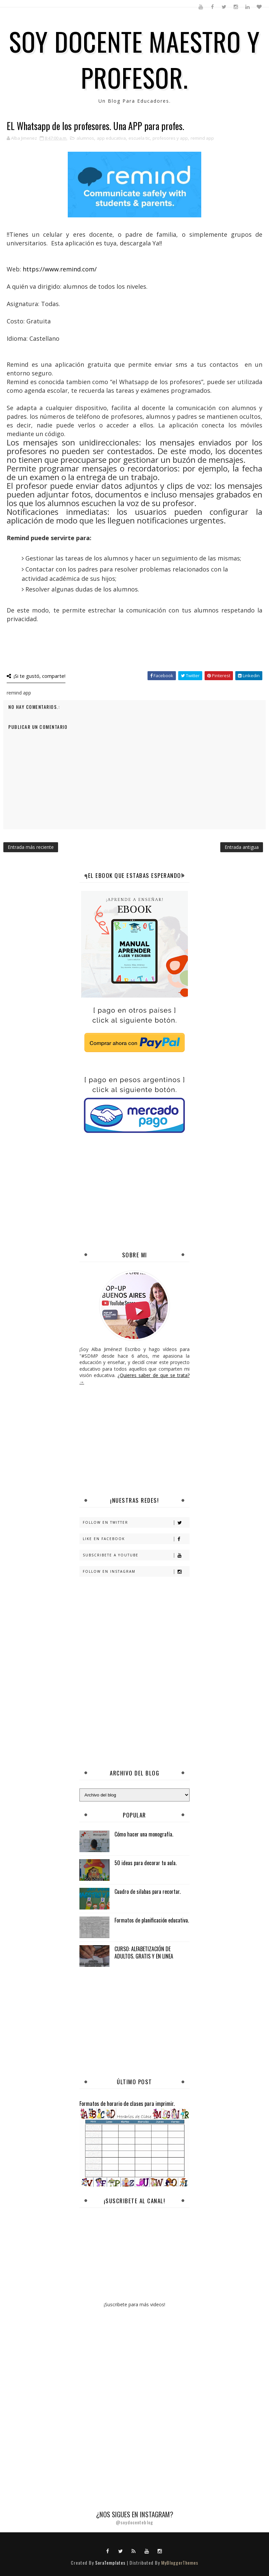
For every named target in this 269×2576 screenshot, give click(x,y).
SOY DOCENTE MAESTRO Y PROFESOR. (134, 59)
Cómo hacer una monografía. (143, 1834)
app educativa (111, 138)
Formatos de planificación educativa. (151, 1920)
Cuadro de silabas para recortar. (147, 1891)
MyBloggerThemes (179, 2562)
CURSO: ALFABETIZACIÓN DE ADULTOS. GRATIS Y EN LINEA (143, 1952)
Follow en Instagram (136, 1571)
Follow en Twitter (136, 1522)
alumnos (85, 138)
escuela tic (139, 138)
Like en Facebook (136, 1538)
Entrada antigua (242, 847)
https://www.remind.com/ (60, 269)
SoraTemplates (110, 2562)
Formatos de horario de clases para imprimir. (127, 2103)
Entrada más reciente (31, 847)
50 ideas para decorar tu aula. (145, 1863)
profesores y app (170, 138)
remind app (202, 138)
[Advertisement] (174, 1193)
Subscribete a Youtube (136, 1555)
